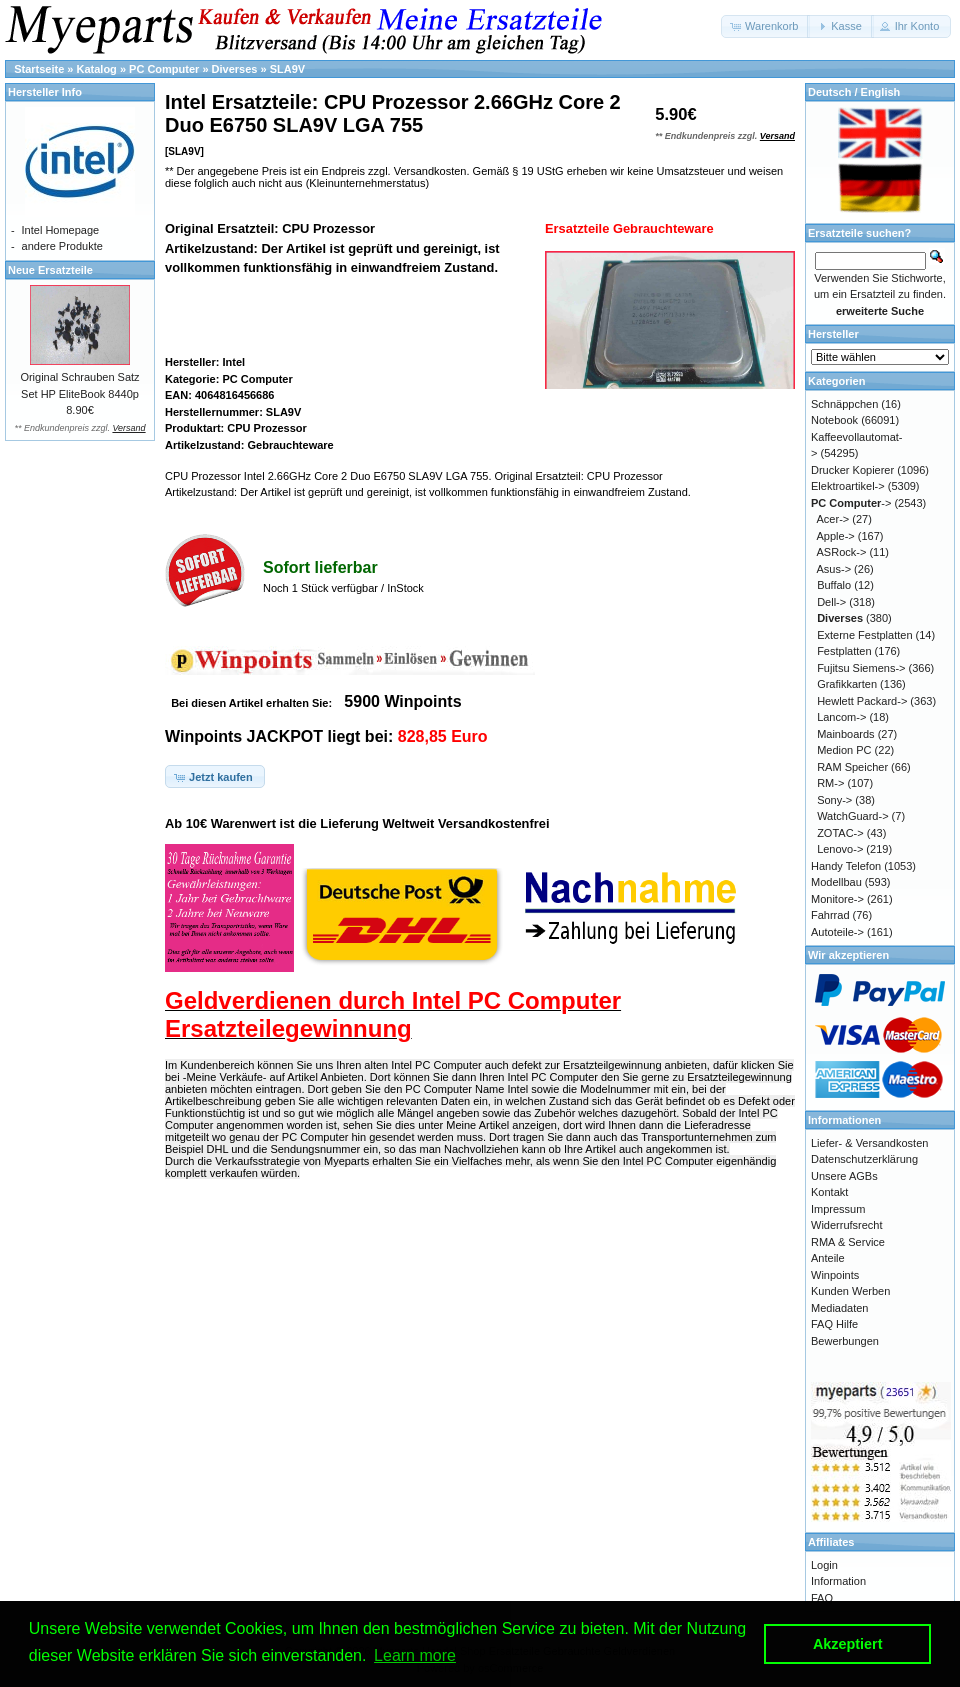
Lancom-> (841, 717)
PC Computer (164, 69)
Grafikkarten (847, 684)
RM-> (830, 783)
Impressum (838, 1209)
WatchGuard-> (852, 816)
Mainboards (845, 734)
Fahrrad (830, 915)
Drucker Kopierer (852, 470)
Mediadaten (840, 1308)
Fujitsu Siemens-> (861, 668)
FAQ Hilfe (834, 1324)
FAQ (822, 1598)
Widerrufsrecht (847, 1225)
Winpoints (835, 1275)
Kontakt (829, 1192)
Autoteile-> (837, 932)
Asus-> (834, 569)
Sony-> (834, 800)
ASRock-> (842, 552)
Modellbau (836, 882)
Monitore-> (837, 899)
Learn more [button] (415, 1655)
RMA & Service (848, 1242)
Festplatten (844, 651)
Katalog (97, 69)
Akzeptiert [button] (848, 1644)
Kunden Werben (850, 1291)
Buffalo (834, 585)
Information (838, 1581)
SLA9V (287, 69)
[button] (765, 26)
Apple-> (836, 536)
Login (824, 1565)
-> (851, 503)
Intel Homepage (61, 230)
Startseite (39, 69)
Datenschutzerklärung (864, 1159)
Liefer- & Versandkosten (869, 1143)
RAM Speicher (852, 767)
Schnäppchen (844, 404)
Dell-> (831, 602)
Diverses (235, 69)
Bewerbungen (845, 1341)
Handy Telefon (846, 866)
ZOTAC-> (840, 833)
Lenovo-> (840, 849)
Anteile (828, 1258)
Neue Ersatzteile (50, 270)
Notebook (834, 420)
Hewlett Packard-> (862, 701)
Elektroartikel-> (848, 486)
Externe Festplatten (864, 635)
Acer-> (833, 519)
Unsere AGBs (844, 1176)
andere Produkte (62, 246)
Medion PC (844, 750)
